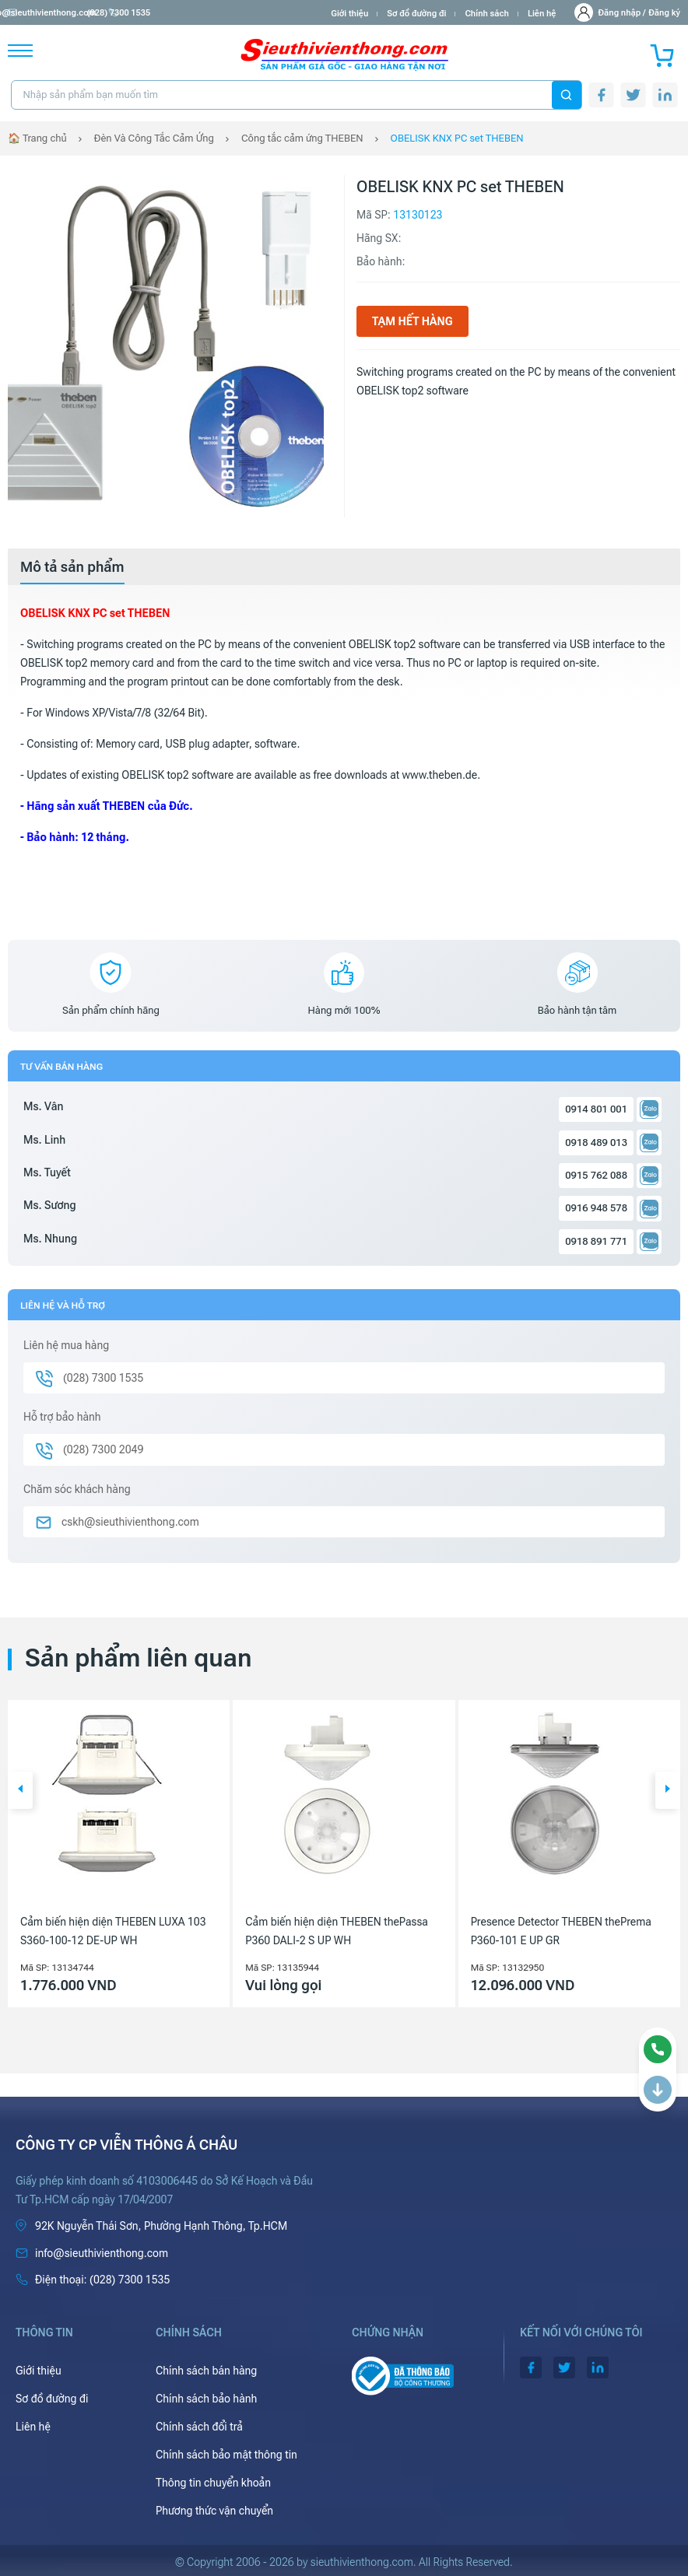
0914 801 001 (596, 1109)
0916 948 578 (596, 1208)
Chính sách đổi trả (199, 2426)
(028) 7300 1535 (180, 13)
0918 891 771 (596, 1241)
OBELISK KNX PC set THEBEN (457, 138)
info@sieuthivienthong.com (69, 13)
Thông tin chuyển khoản (213, 2482)
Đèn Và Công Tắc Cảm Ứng (154, 138)
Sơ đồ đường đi (416, 14)
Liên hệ (542, 14)
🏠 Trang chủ (37, 138)
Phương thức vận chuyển (214, 2510)
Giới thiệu (349, 14)
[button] (20, 1790)
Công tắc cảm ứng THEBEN (302, 138)
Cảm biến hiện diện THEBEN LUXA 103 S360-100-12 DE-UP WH (113, 1931)
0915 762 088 (596, 1175)
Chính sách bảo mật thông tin (226, 2454)
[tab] (72, 567)
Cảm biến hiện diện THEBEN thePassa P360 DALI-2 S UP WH (336, 1931)
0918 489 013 (596, 1142)
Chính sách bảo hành (206, 2398)
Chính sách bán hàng (206, 2370)
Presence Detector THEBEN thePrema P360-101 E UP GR (561, 1931)
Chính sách (486, 14)
